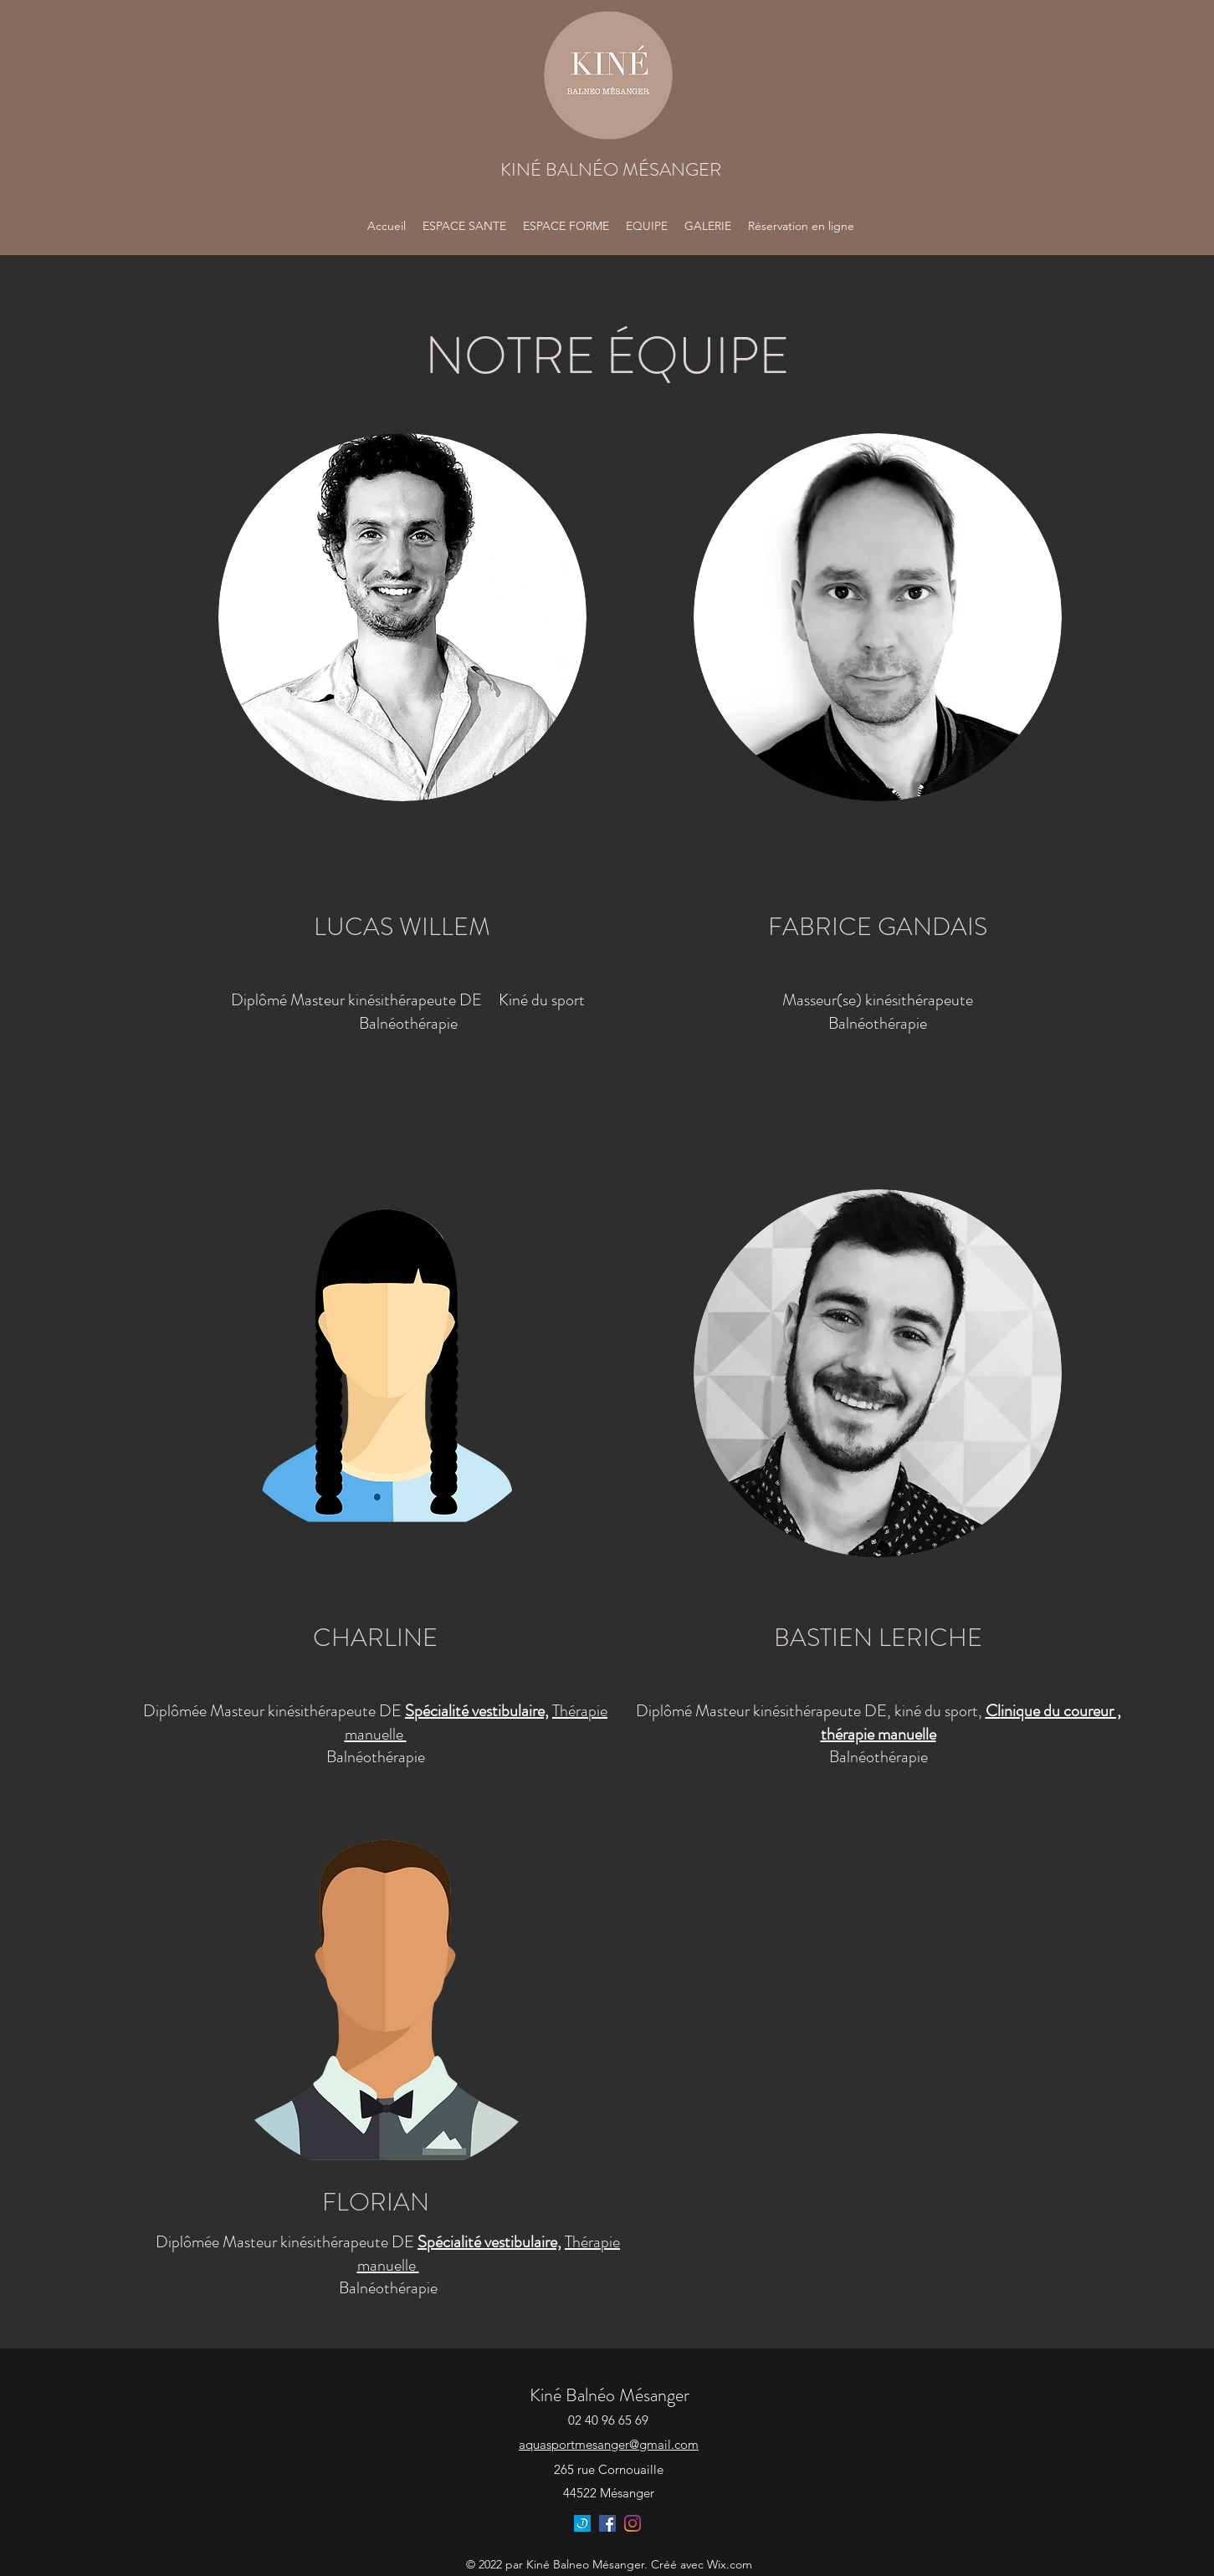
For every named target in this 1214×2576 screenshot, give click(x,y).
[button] (708, 225)
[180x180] (582, 2523)
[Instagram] (632, 2523)
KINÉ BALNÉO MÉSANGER (610, 169)
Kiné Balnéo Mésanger (609, 2395)
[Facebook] (607, 2523)
